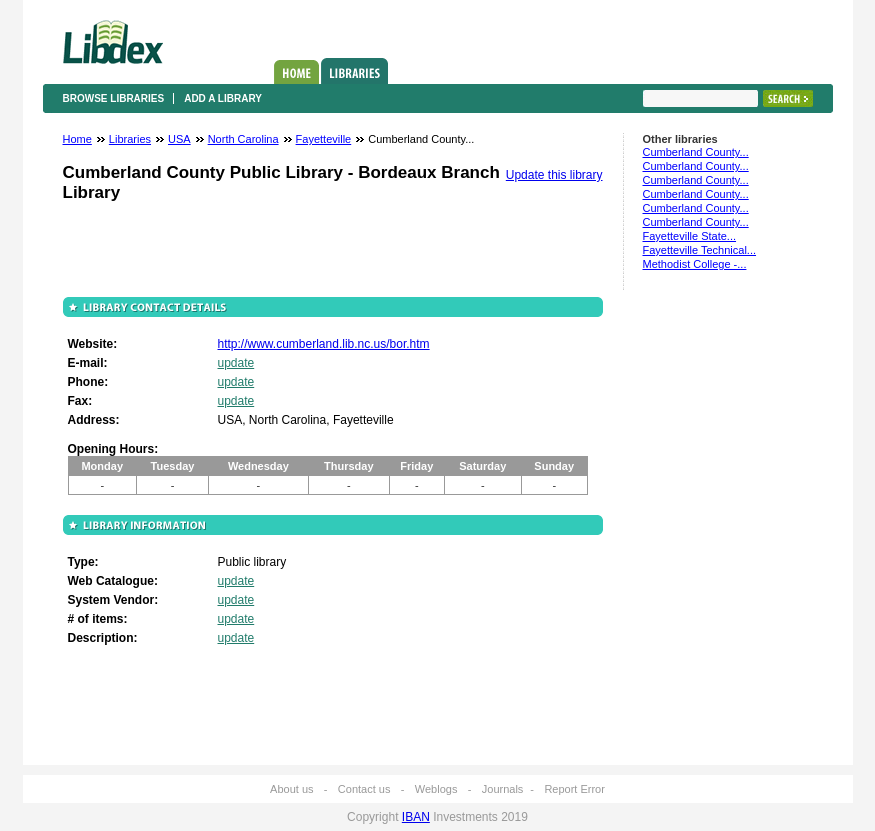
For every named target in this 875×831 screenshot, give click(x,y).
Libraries (354, 71)
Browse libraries (114, 98)
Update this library (554, 175)
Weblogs (436, 789)
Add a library (223, 98)
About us (291, 789)
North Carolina (243, 139)
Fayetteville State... (690, 236)
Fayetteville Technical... (700, 250)
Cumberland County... (696, 152)
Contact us (364, 789)
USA (179, 139)
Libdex (113, 42)
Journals (503, 789)
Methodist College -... (695, 264)
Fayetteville (324, 139)
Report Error (574, 789)
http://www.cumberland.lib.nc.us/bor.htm (324, 344)
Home (296, 72)
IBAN (416, 817)
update (236, 363)
